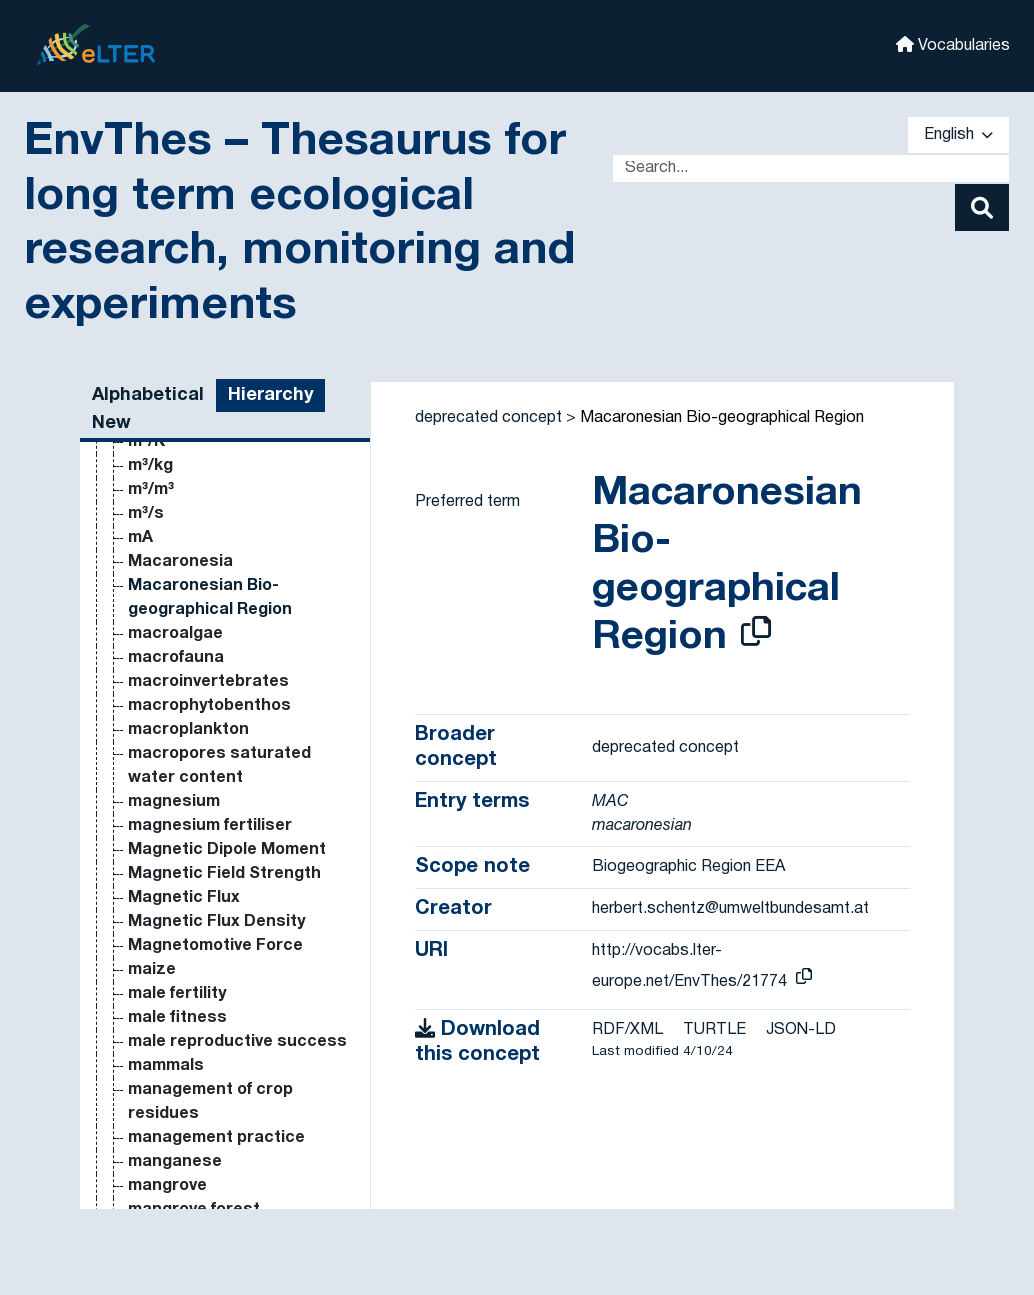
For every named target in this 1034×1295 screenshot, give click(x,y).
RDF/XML (627, 1030)
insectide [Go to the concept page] (165, 809)
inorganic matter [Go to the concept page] (195, 641)
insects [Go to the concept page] (158, 833)
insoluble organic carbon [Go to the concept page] (227, 857)
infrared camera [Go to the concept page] (192, 569)
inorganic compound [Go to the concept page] (209, 617)
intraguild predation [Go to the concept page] (207, 1049)
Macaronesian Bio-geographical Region (722, 418)
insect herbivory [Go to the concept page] (192, 761)
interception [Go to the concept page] (177, 881)
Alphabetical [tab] (148, 395)
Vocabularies (953, 44)
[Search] (982, 207)
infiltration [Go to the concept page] (169, 545)
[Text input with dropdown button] (811, 168)
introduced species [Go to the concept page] (206, 1121)
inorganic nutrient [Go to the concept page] (200, 713)
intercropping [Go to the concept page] (182, 905)
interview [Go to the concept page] (164, 1025)
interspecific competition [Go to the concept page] (229, 977)
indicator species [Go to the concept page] (198, 497)
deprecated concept (488, 418)
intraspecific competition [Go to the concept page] (229, 1073)
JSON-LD (801, 1030)
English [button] (958, 135)
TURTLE (714, 1030)
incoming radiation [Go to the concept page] (202, 449)
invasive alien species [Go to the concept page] (215, 1169)
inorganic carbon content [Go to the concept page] (230, 593)
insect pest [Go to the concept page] (174, 785)
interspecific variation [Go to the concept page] (216, 1001)
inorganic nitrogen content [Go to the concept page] (235, 689)
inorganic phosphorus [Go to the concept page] (216, 737)
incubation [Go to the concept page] (170, 473)
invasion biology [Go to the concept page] (191, 1145)
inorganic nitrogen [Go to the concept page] (201, 665)
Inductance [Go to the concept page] (173, 521)
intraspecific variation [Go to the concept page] (216, 1097)
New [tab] (111, 423)
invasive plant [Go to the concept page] (182, 1193)
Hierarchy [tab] (270, 395)
